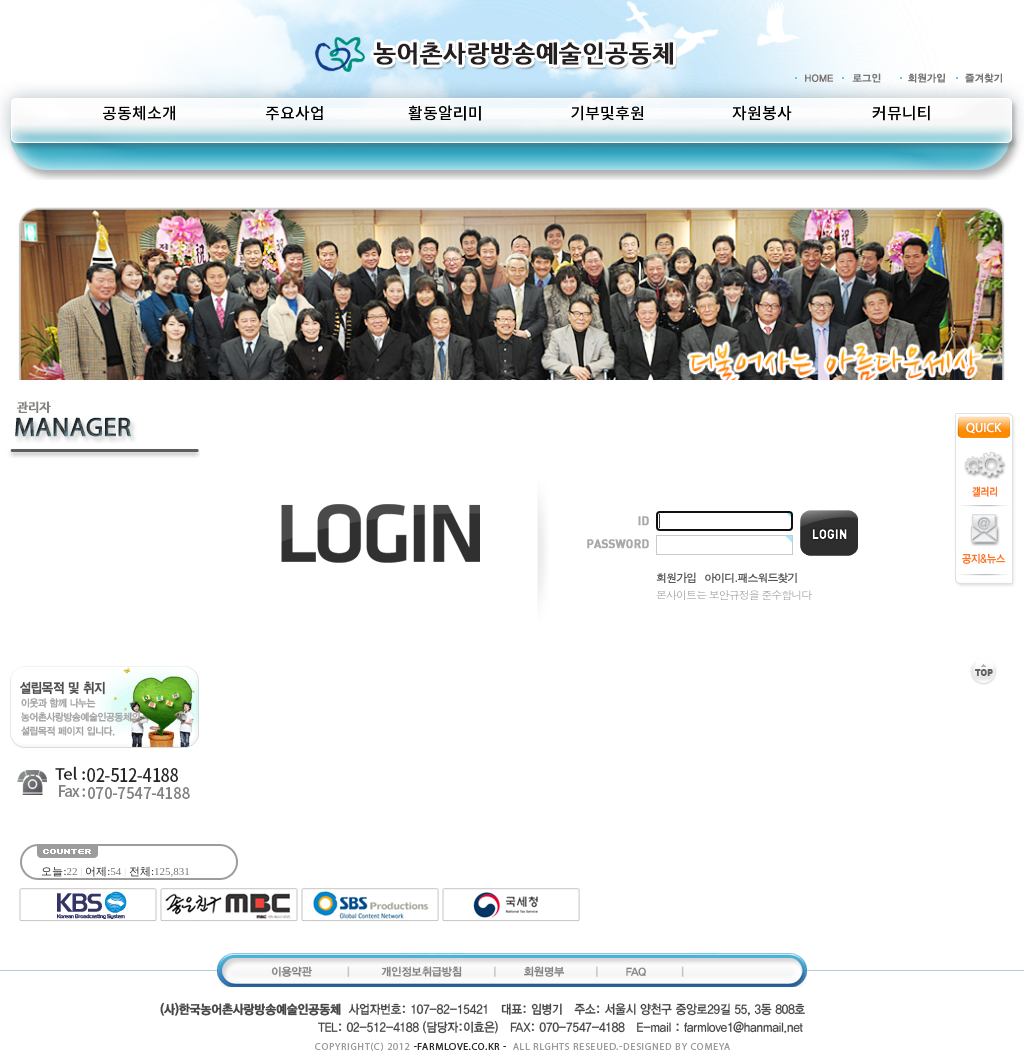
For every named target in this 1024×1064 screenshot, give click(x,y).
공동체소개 (139, 114)
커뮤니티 (902, 114)
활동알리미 (445, 114)
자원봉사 (762, 114)
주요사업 (295, 114)
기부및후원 (607, 114)
